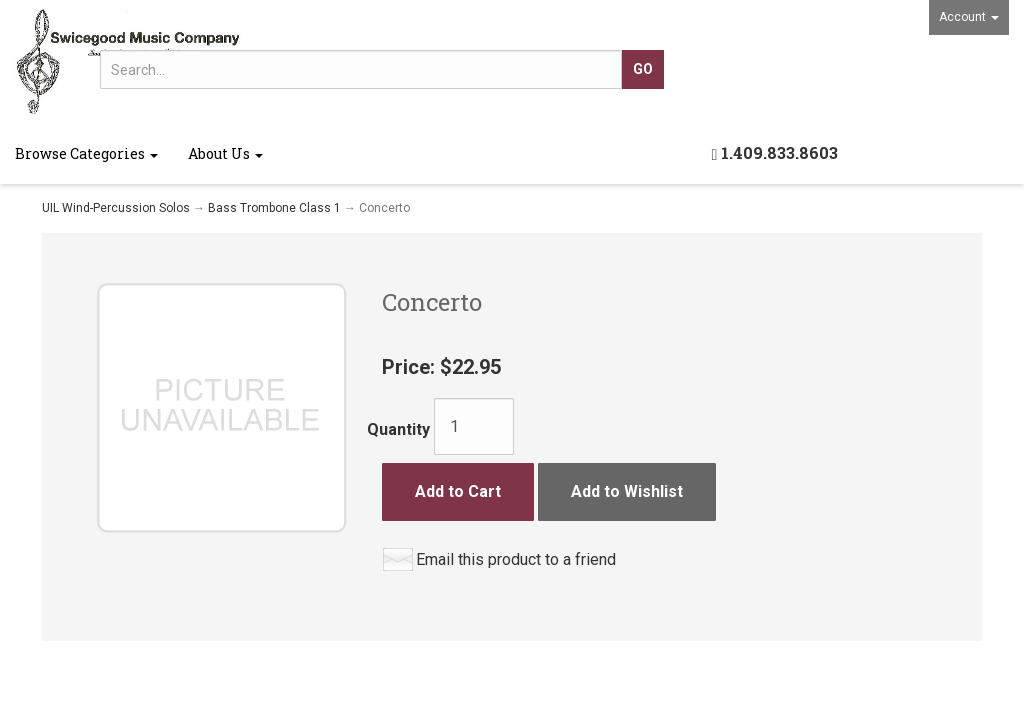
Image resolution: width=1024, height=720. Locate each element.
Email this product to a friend (516, 559)
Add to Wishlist (627, 491)
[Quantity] (474, 426)
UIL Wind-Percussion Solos (116, 208)
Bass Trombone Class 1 (274, 208)
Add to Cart (458, 491)
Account (969, 17)
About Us (225, 153)
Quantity (398, 429)
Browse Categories (86, 153)
